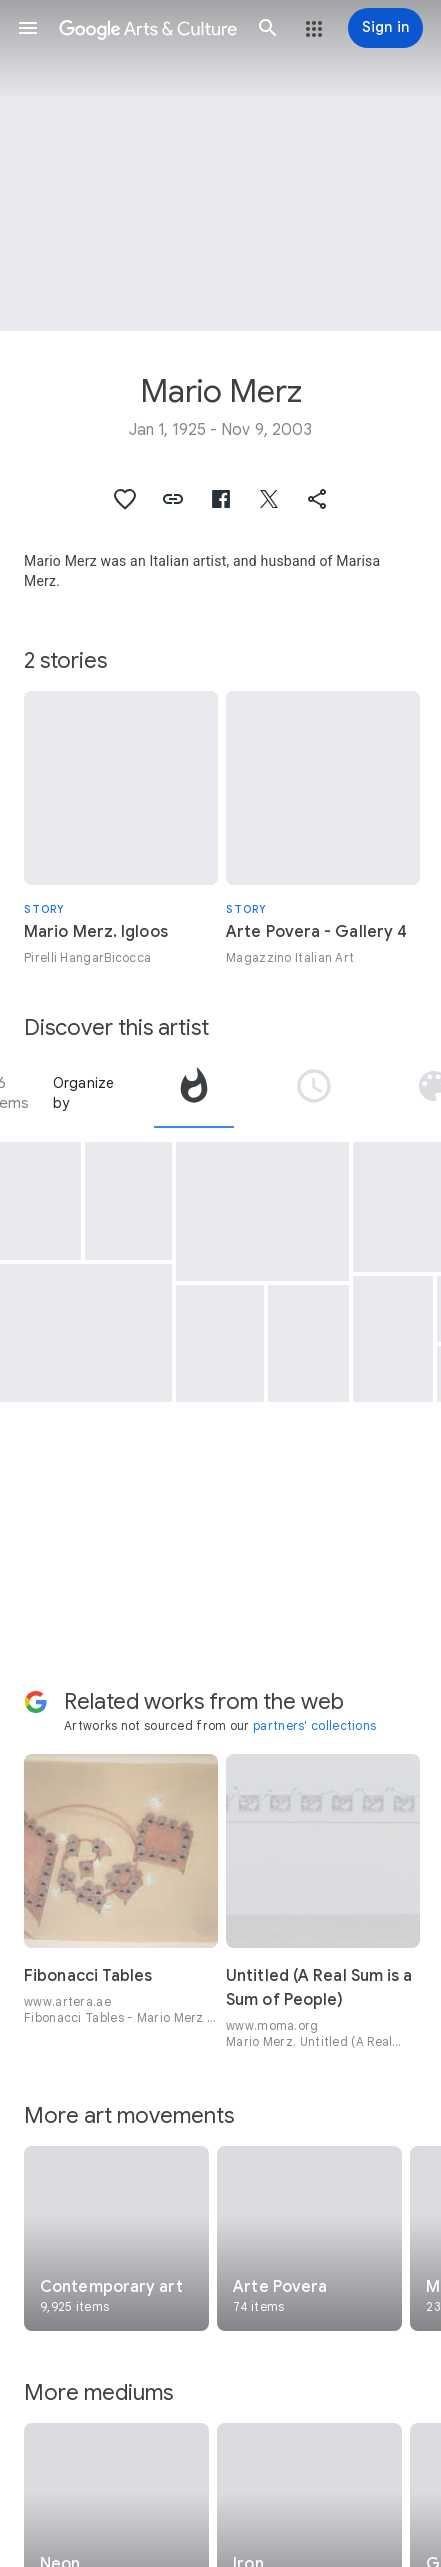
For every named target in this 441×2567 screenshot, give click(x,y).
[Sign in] (385, 28)
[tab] (194, 1093)
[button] (28, 28)
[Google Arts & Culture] (148, 28)
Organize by (84, 1093)
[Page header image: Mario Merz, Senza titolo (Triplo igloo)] (220, 165)
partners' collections (314, 1725)
